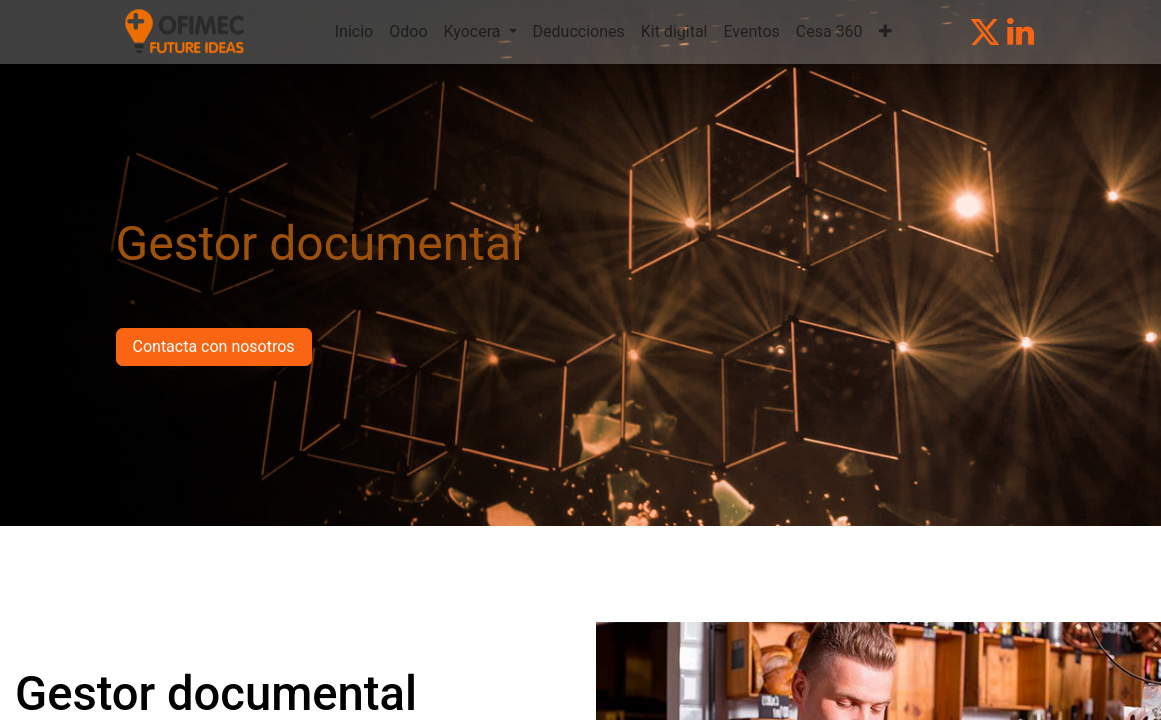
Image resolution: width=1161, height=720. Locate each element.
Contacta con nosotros (214, 346)
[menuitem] (354, 32)
